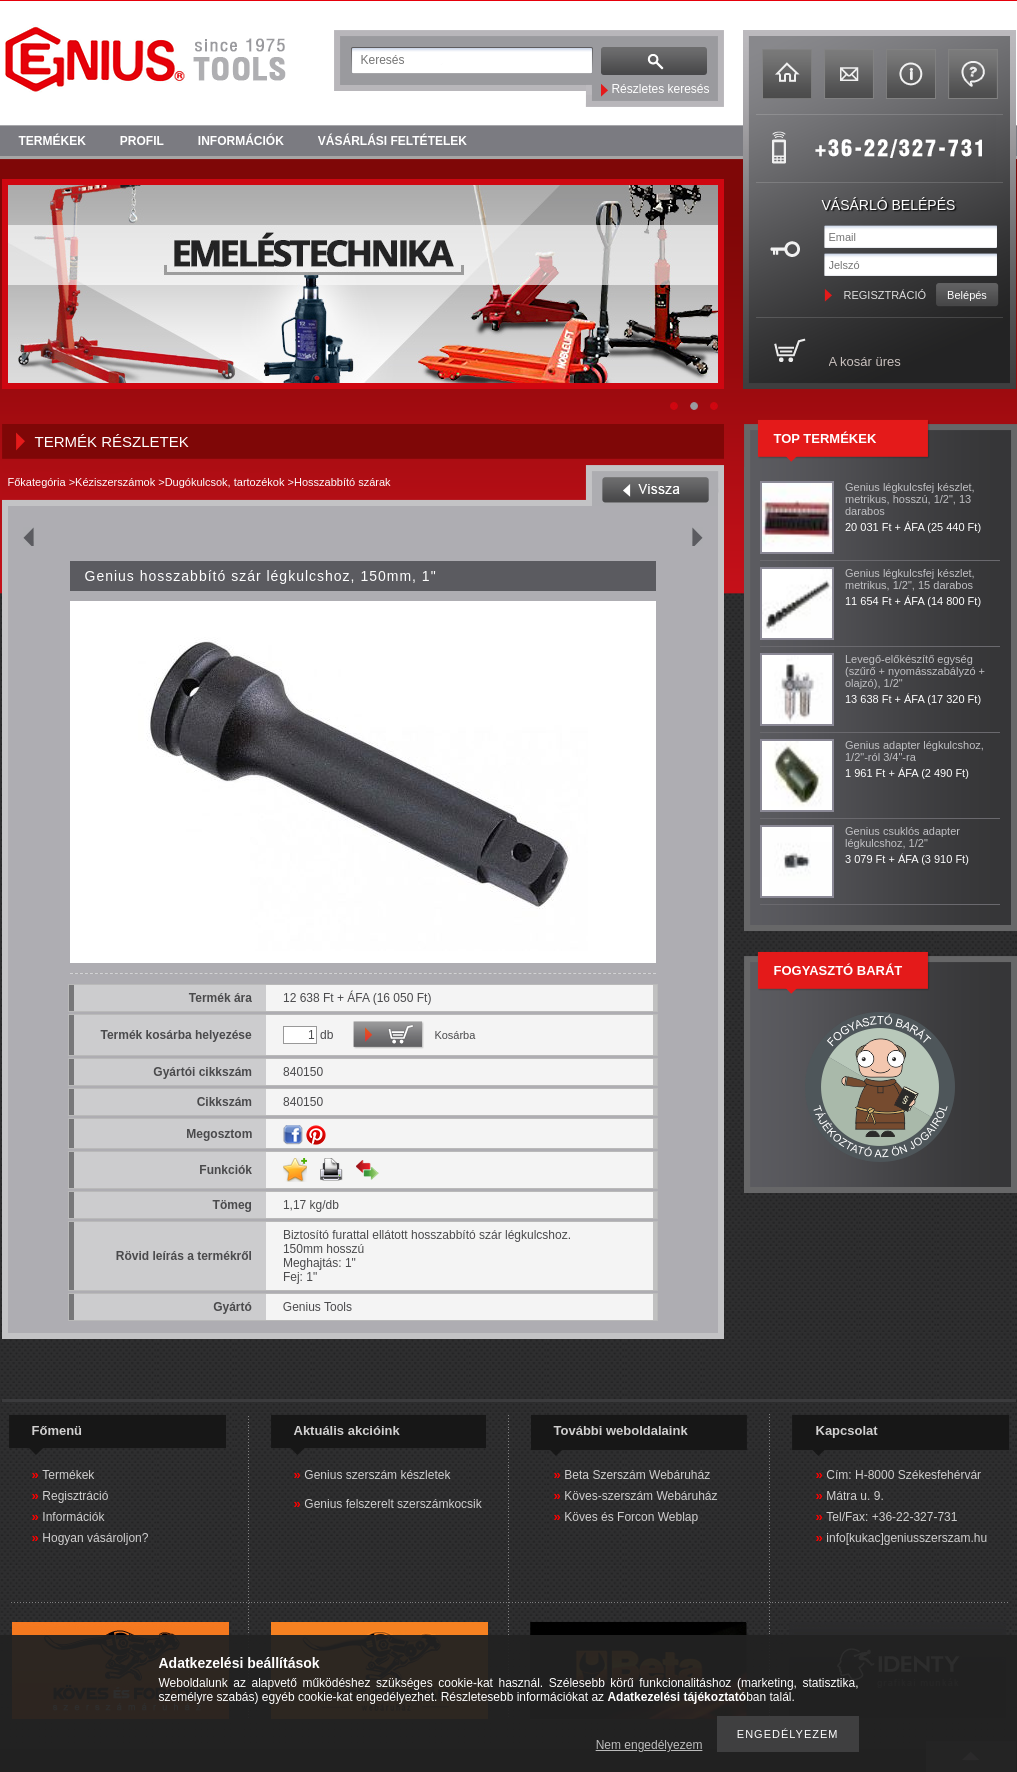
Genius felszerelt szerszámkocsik (392, 1504)
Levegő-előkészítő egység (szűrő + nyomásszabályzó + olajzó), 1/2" (915, 671)
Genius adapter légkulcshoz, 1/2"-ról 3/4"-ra (914, 751)
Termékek (68, 1475)
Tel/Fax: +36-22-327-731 (891, 1517)
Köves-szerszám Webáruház (640, 1496)
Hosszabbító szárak (342, 482)
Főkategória (37, 482)
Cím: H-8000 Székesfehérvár (903, 1475)
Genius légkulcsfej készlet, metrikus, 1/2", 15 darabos (910, 579)
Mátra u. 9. (854, 1496)
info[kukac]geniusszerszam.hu (906, 1538)
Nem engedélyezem (649, 1745)
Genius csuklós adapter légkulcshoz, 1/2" (902, 837)
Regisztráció (75, 1496)
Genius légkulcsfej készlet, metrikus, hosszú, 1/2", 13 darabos (910, 499)
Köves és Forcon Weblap (631, 1517)
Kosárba (454, 1035)
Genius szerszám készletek (377, 1475)
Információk (73, 1517)
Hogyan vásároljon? (95, 1538)
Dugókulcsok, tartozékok (225, 482)
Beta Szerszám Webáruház (637, 1475)
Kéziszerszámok (115, 482)
